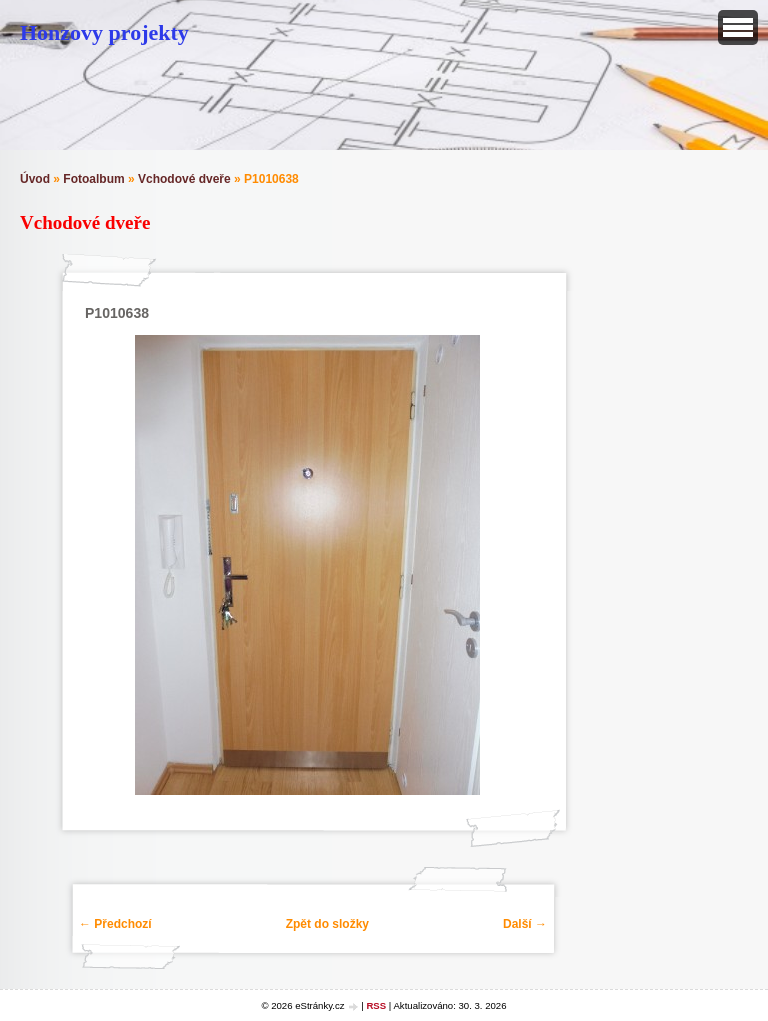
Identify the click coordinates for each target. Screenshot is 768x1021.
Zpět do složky (327, 924)
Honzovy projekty (104, 32)
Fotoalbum (93, 179)
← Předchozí (115, 924)
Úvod (35, 179)
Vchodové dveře (184, 179)
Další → (525, 924)
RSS (376, 1005)
